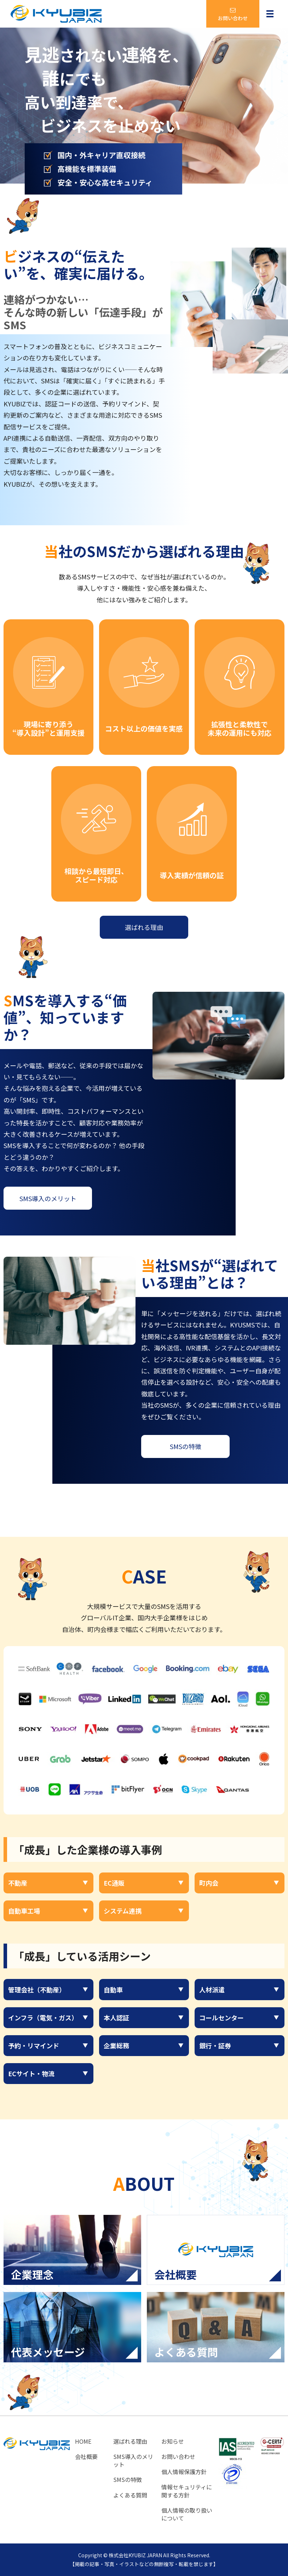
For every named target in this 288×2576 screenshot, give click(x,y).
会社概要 (86, 2456)
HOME (83, 2441)
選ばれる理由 (144, 927)
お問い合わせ (178, 2456)
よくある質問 (130, 2495)
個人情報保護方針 (184, 2472)
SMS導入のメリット (47, 1198)
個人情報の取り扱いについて (186, 2514)
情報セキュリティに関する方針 (186, 2491)
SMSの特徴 (185, 1446)
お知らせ (172, 2441)
